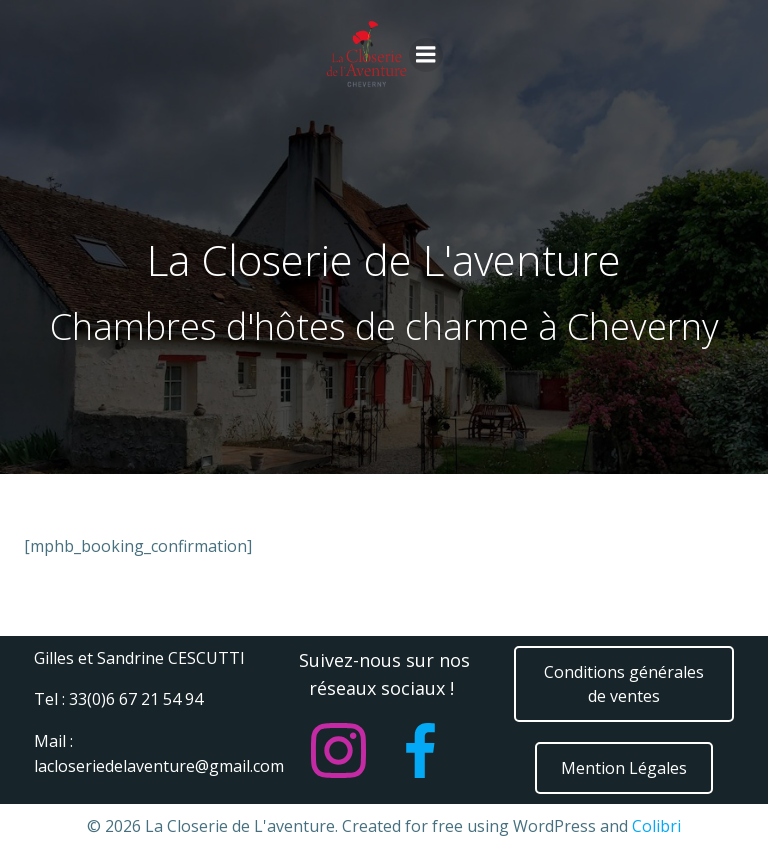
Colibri (656, 826)
